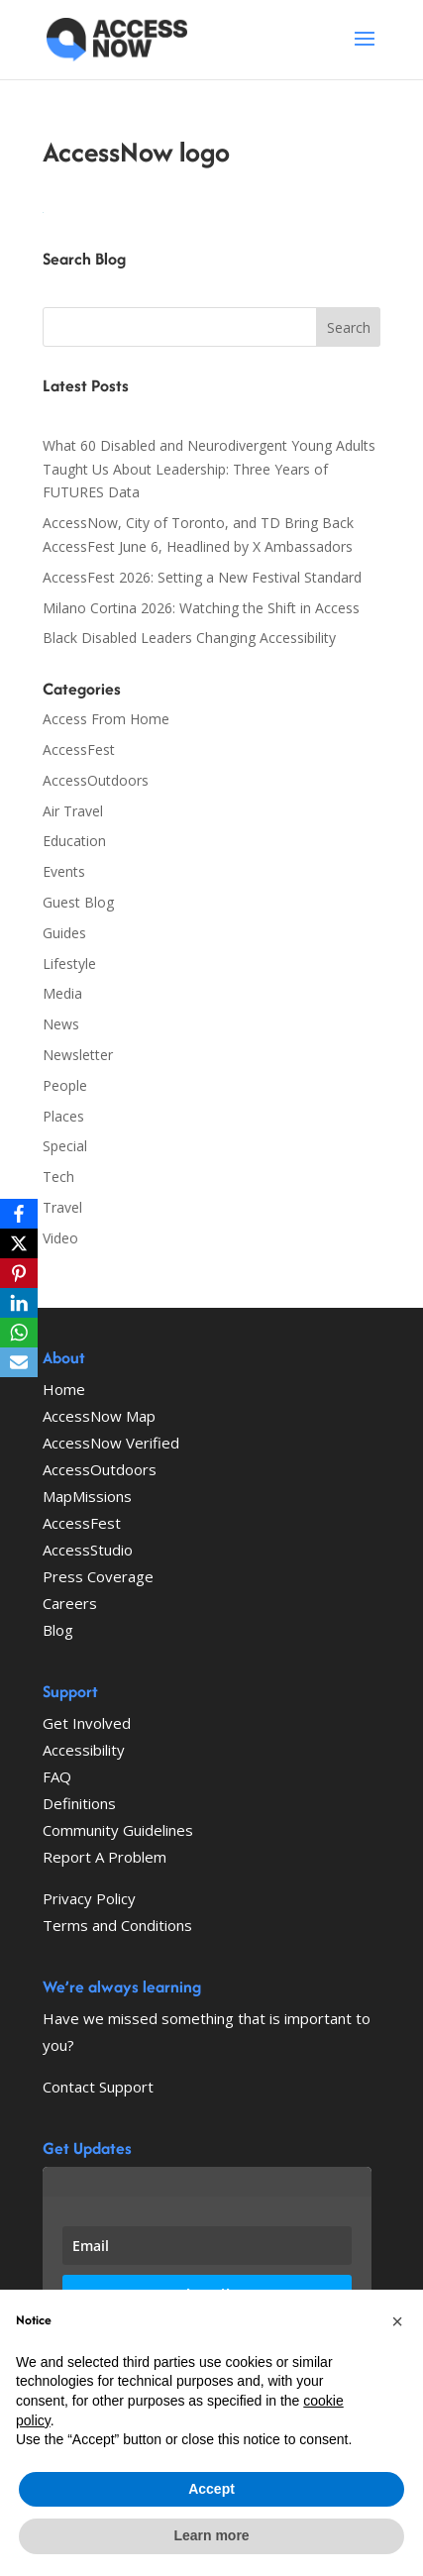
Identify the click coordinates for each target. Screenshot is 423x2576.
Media (62, 993)
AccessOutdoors (96, 780)
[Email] (19, 1362)
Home (64, 1389)
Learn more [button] (211, 2535)
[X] (19, 1243)
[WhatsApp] (19, 1332)
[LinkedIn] (19, 1303)
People (65, 1085)
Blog (58, 1630)
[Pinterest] (19, 1273)
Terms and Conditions (117, 1925)
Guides (64, 932)
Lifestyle (69, 963)
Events (64, 871)
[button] (397, 2321)
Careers (70, 1603)
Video (60, 1238)
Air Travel (73, 811)
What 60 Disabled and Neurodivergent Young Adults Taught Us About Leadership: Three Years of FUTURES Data (209, 469)
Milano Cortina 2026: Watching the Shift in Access (201, 607)
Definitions (79, 1803)
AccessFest (79, 749)
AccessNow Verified (111, 1442)
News (61, 1024)
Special (65, 1145)
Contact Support (98, 2086)
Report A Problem (104, 1857)
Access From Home (106, 718)
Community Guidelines (118, 1830)
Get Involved (87, 1723)
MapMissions (87, 1496)
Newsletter (78, 1054)
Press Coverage (98, 1576)
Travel (62, 1207)
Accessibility (84, 1750)
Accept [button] (211, 2489)
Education (74, 840)
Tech (58, 1176)
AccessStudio (88, 1549)
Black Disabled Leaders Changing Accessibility (189, 637)
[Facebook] (19, 1214)
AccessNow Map (99, 1416)
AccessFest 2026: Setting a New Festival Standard (202, 577)
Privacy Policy (89, 1898)
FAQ (57, 1776)
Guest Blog (78, 902)
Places (63, 1116)
